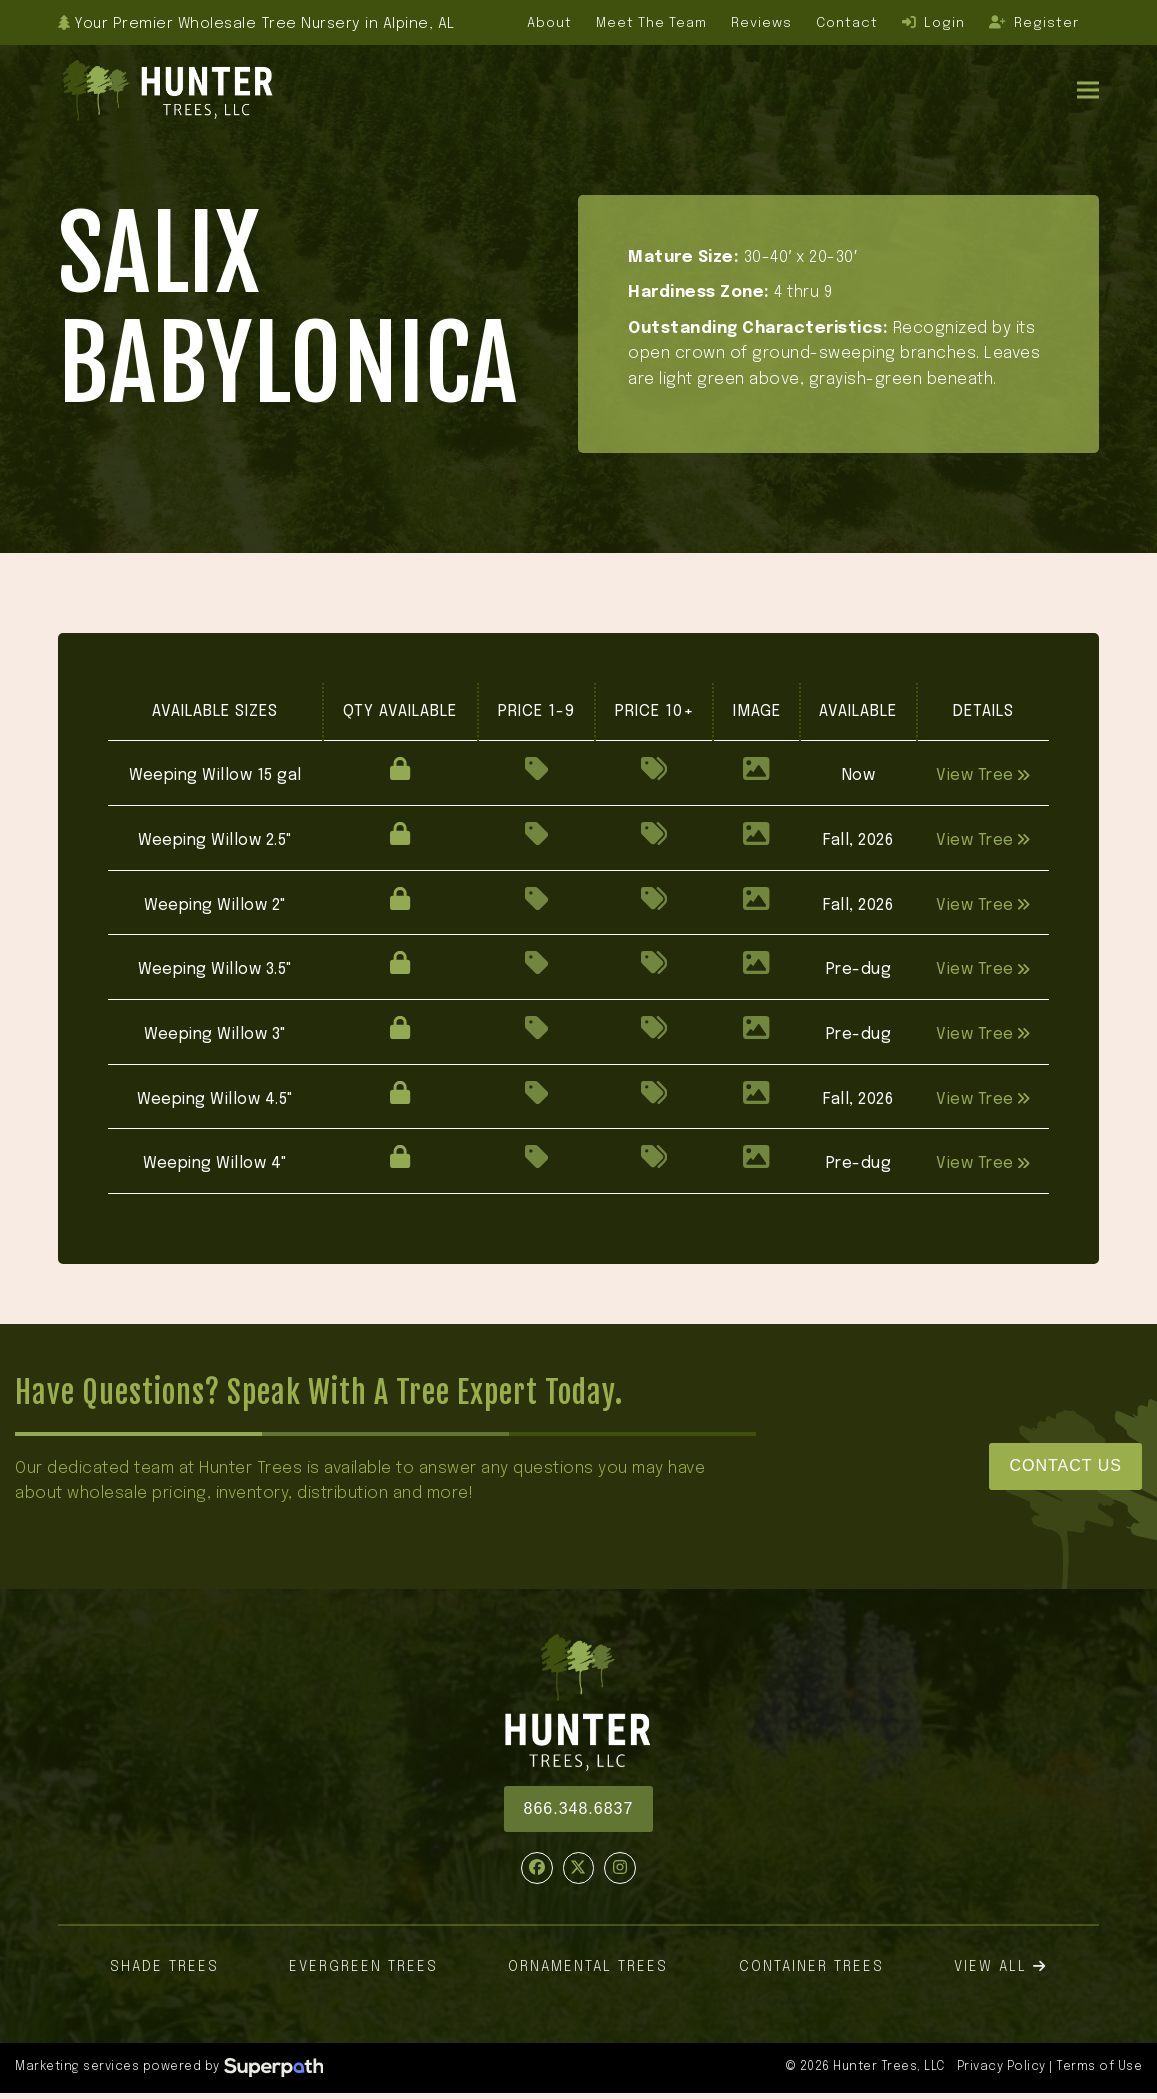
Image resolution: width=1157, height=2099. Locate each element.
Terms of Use (1099, 2067)
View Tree (983, 775)
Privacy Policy (1001, 2067)
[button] (1088, 89)
